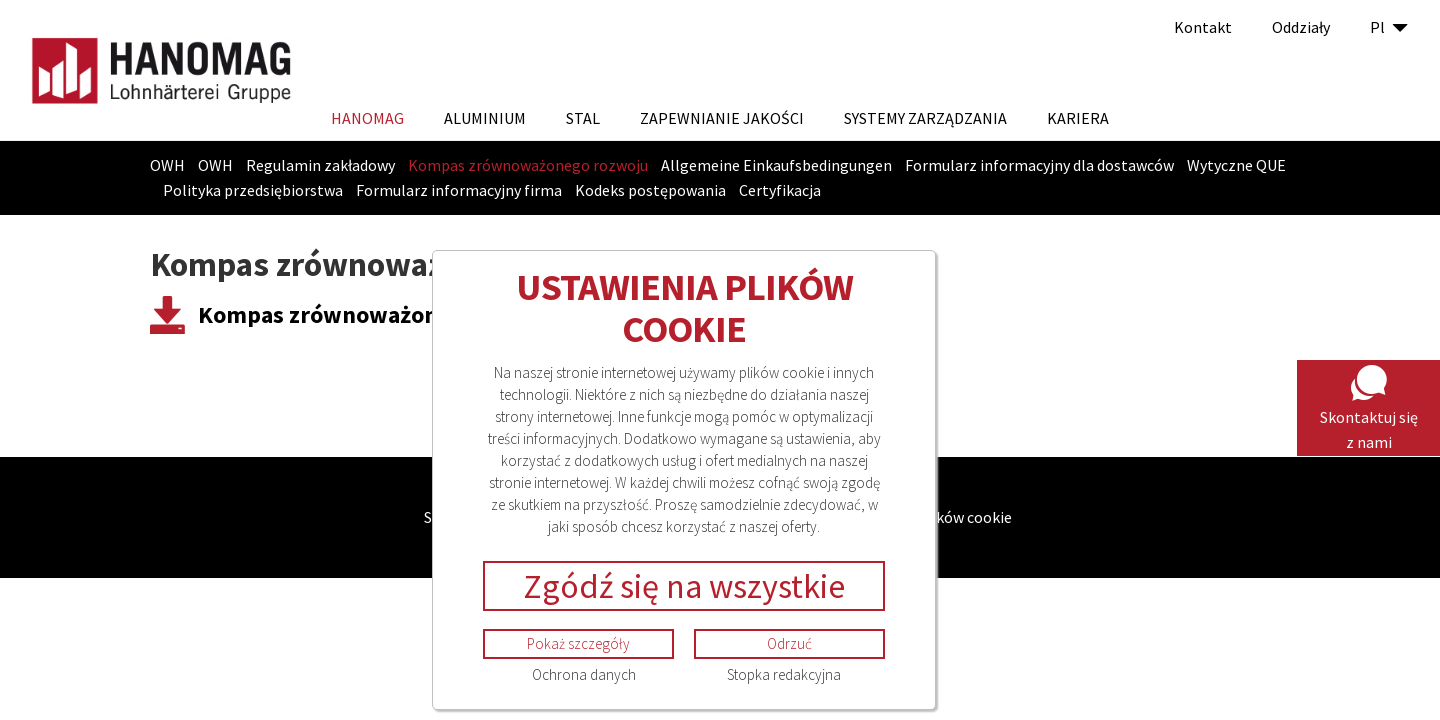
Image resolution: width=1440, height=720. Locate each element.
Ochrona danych (584, 674)
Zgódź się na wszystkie (684, 586)
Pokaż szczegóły (578, 643)
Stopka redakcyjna (784, 674)
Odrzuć (789, 643)
